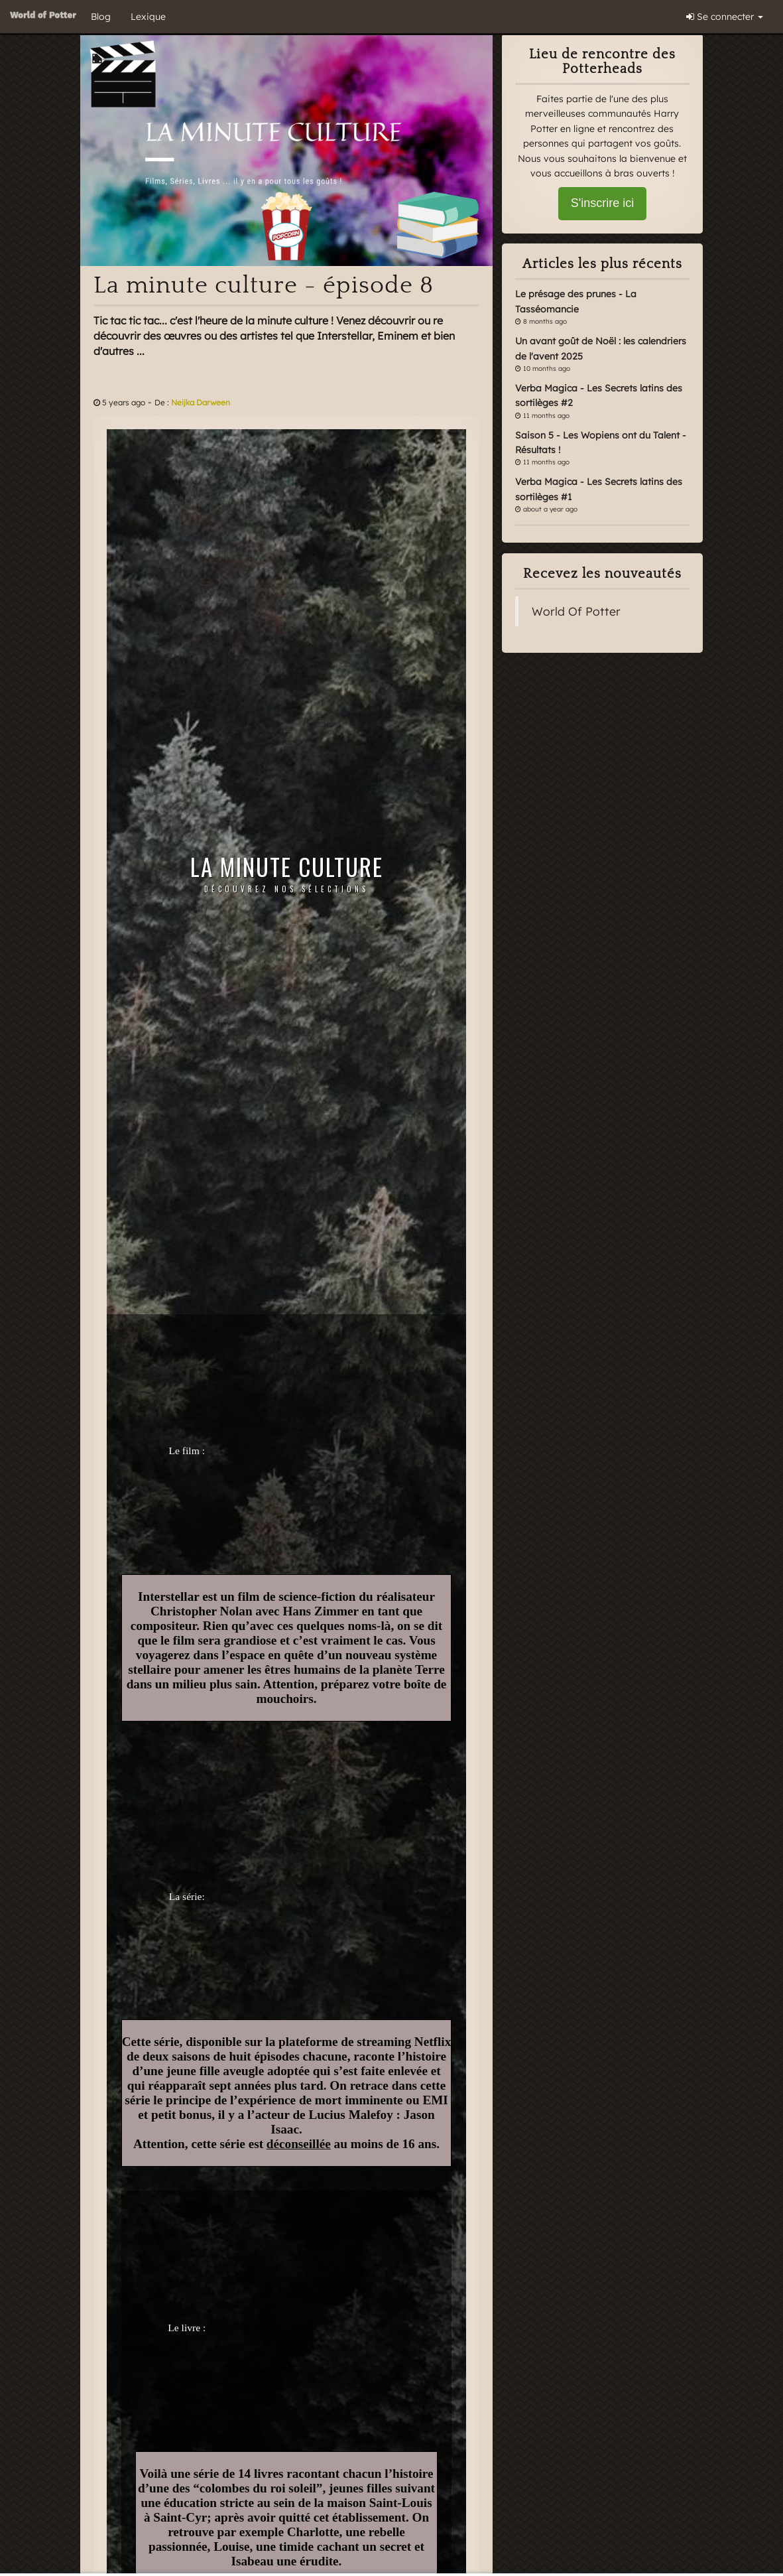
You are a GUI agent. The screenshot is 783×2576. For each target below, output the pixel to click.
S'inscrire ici (602, 203)
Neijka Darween (200, 402)
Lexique (148, 17)
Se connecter (724, 17)
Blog (101, 17)
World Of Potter (576, 611)
